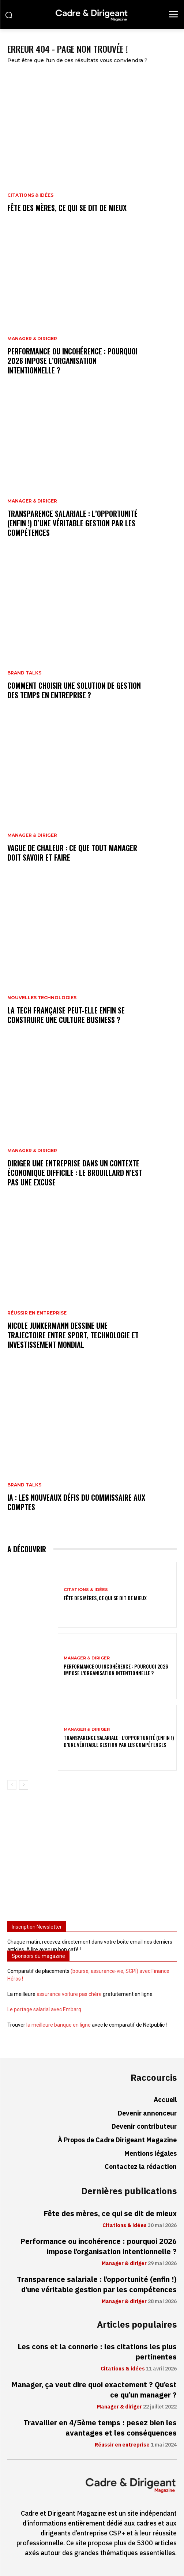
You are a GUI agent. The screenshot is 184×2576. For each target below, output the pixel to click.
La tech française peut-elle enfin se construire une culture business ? (66, 1015)
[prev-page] (11, 1785)
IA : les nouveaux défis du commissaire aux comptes (76, 1502)
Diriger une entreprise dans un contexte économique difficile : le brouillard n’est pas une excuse (74, 1173)
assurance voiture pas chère (69, 1994)
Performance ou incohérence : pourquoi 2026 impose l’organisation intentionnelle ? (72, 361)
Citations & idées (30, 195)
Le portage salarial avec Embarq (44, 2009)
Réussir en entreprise (37, 1313)
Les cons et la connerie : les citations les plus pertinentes (97, 2351)
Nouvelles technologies (41, 998)
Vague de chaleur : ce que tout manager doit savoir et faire (72, 852)
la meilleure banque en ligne (58, 2025)
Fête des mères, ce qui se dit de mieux (67, 207)
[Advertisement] (92, 1858)
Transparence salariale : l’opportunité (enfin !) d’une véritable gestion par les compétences (72, 523)
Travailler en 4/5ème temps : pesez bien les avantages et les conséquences (100, 2427)
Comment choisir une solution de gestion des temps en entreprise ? (74, 690)
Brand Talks (24, 673)
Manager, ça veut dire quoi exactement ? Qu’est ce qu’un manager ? (94, 2389)
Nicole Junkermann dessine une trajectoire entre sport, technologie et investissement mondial (73, 1335)
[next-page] (23, 1785)
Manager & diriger (32, 338)
